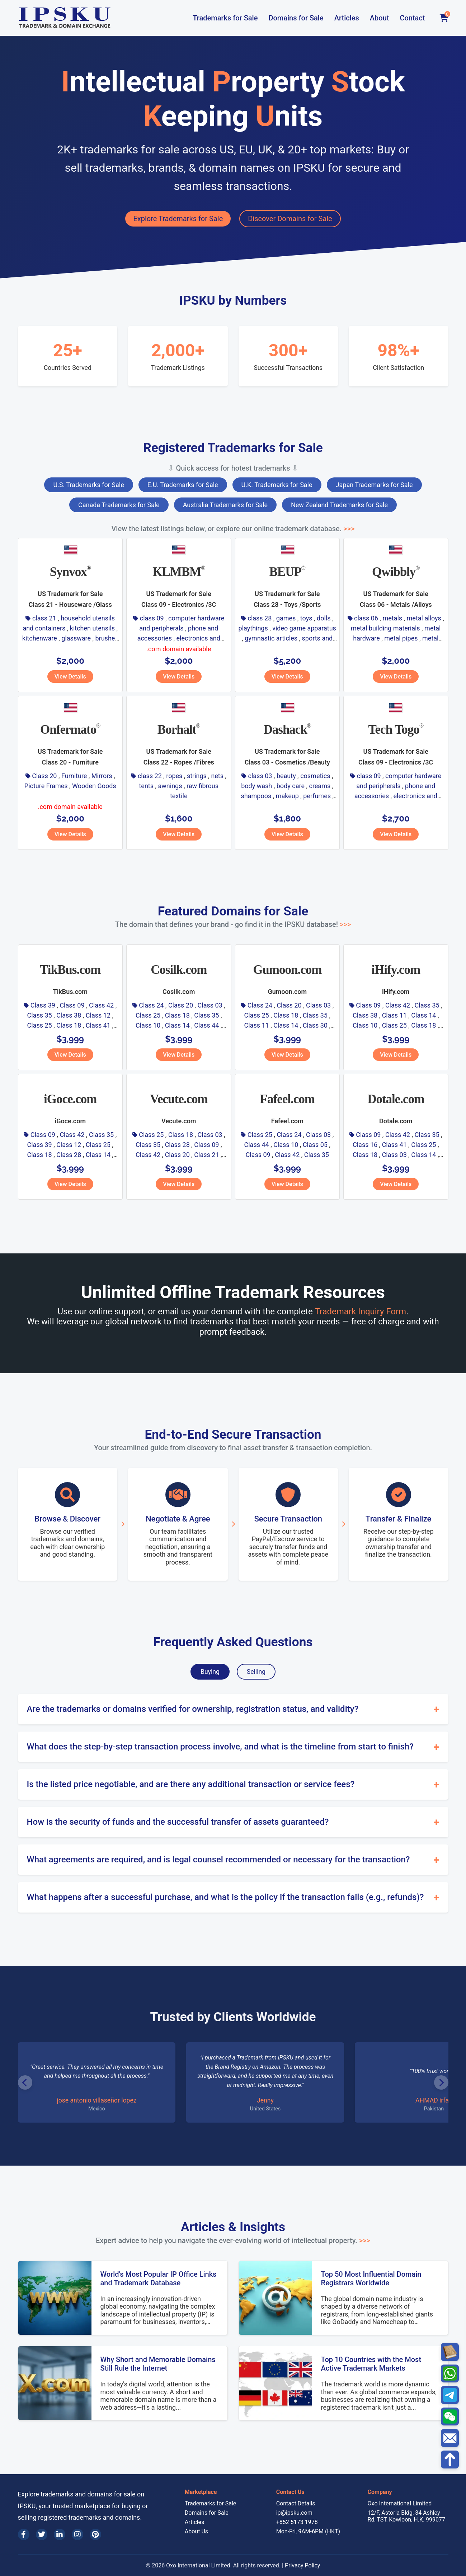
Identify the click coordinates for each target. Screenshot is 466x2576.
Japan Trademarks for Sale (374, 485)
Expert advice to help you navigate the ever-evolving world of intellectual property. (233, 2240)
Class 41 (98, 1025)
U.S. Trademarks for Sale (88, 485)
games (286, 618)
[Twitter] (41, 2534)
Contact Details (295, 2503)
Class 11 (256, 1025)
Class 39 (42, 1005)
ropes (174, 776)
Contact (412, 18)
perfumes (317, 796)
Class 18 (68, 1025)
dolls (323, 618)
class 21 (44, 618)
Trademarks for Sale (225, 18)
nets (217, 776)
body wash (256, 786)
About (379, 18)
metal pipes (401, 638)
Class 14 (177, 1025)
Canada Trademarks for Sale (119, 505)
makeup (287, 796)
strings (197, 776)
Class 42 (101, 1005)
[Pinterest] (95, 2534)
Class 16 (365, 1144)
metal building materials (385, 628)
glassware (76, 638)
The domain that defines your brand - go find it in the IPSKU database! (233, 924)
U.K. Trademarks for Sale (276, 485)
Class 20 (44, 776)
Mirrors (101, 776)
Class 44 (206, 1025)
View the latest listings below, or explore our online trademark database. (232, 528)
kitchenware (39, 638)
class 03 (260, 776)
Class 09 (72, 1005)
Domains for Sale (295, 18)
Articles (346, 18)
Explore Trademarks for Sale (178, 218)
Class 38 (68, 1015)
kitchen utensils (92, 628)
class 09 (152, 618)
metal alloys (424, 618)
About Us (196, 2531)
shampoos (256, 796)
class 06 (366, 618)
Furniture (74, 776)
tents (146, 786)
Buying (210, 1671)
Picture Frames (46, 786)
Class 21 (206, 1154)
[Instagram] (77, 2534)
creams (319, 786)
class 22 (150, 776)
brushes (106, 638)
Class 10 (148, 1025)
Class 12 (98, 1015)
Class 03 (210, 1005)
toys (306, 618)
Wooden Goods (94, 786)
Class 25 (39, 1025)
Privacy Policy (302, 2565)
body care (291, 786)
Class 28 (68, 1154)
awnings (170, 786)
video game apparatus (304, 628)
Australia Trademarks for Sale (225, 505)
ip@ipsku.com (294, 2512)
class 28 (260, 618)
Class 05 (315, 1144)
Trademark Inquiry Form (360, 1311)
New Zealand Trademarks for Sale (339, 505)
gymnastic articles (271, 638)
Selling (256, 1671)
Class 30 (315, 1025)
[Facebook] (23, 2534)
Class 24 (151, 1005)
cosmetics (315, 776)
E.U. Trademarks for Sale (182, 485)
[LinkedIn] (59, 2534)
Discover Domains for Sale (290, 218)
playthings (253, 628)
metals (392, 618)
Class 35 (39, 1015)
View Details (70, 676)
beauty (286, 776)
